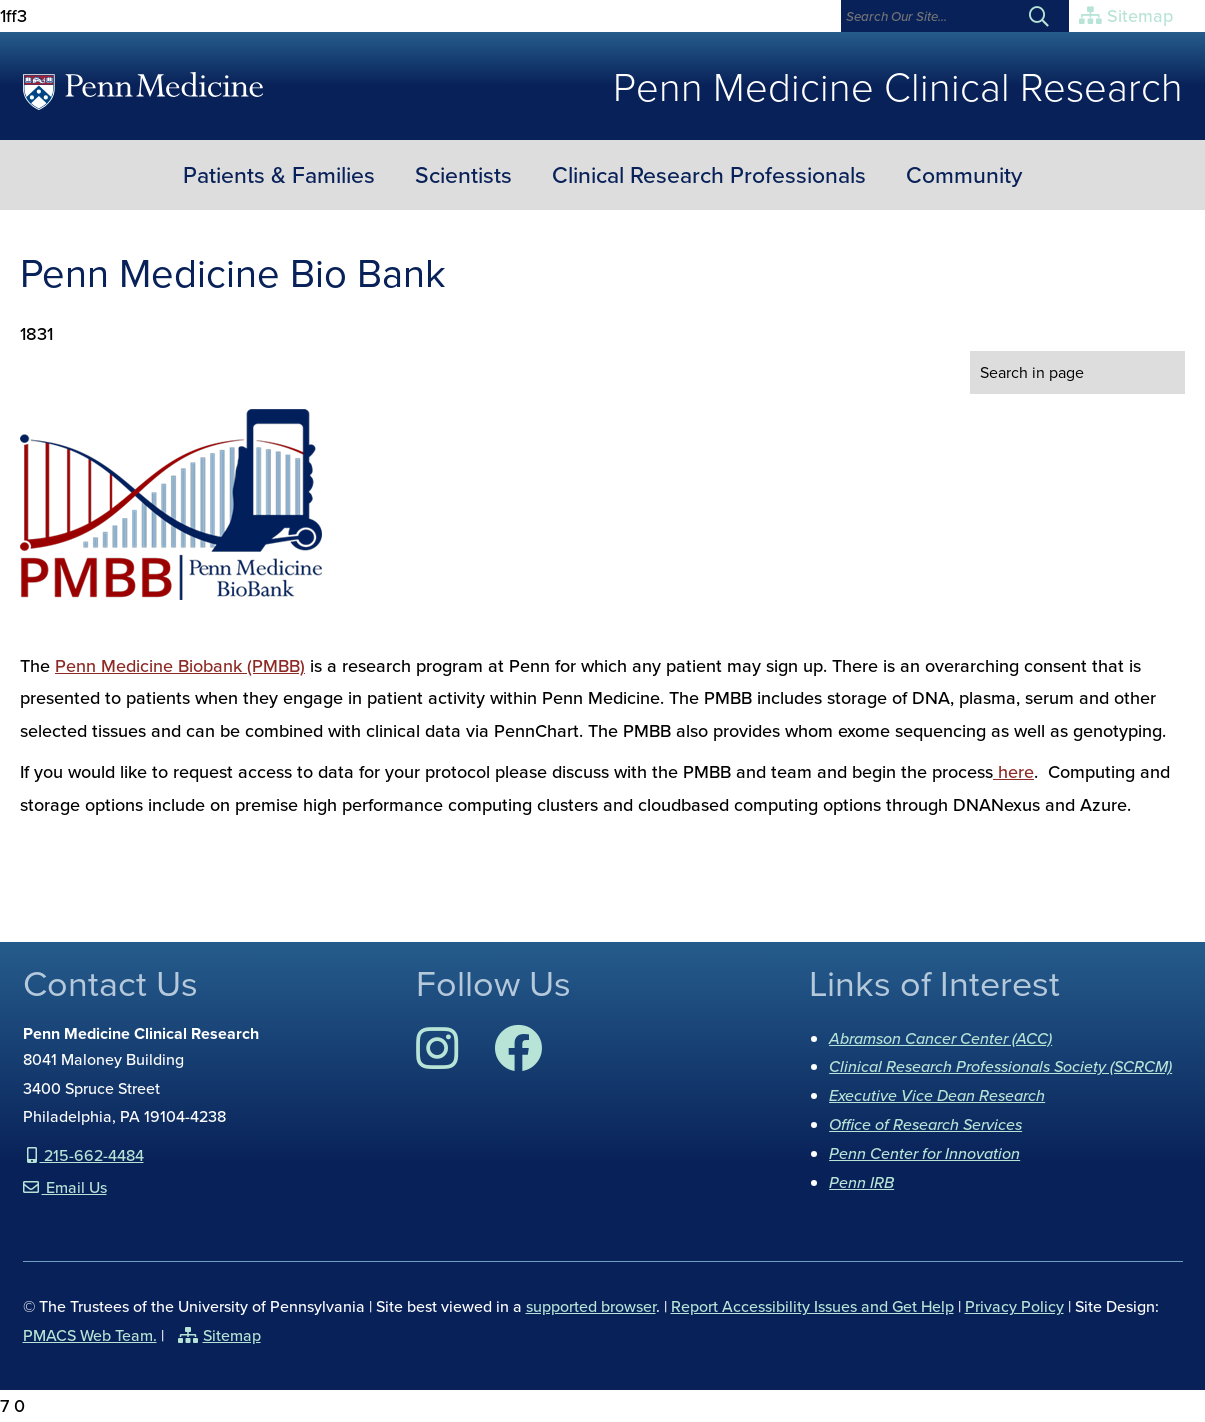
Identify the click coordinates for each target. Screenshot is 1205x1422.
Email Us (74, 1187)
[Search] (932, 16)
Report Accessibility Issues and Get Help (812, 1306)
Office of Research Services (925, 1124)
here (1013, 771)
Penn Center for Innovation (924, 1153)
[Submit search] (1046, 16)
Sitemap (1126, 15)
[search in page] (1077, 372)
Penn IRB (861, 1182)
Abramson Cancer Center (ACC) (940, 1038)
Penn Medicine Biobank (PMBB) (180, 665)
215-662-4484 (92, 1155)
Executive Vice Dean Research (937, 1095)
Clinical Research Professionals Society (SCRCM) (1000, 1066)
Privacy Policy (1014, 1306)
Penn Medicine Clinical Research (898, 85)
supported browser (591, 1306)
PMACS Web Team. (90, 1335)
